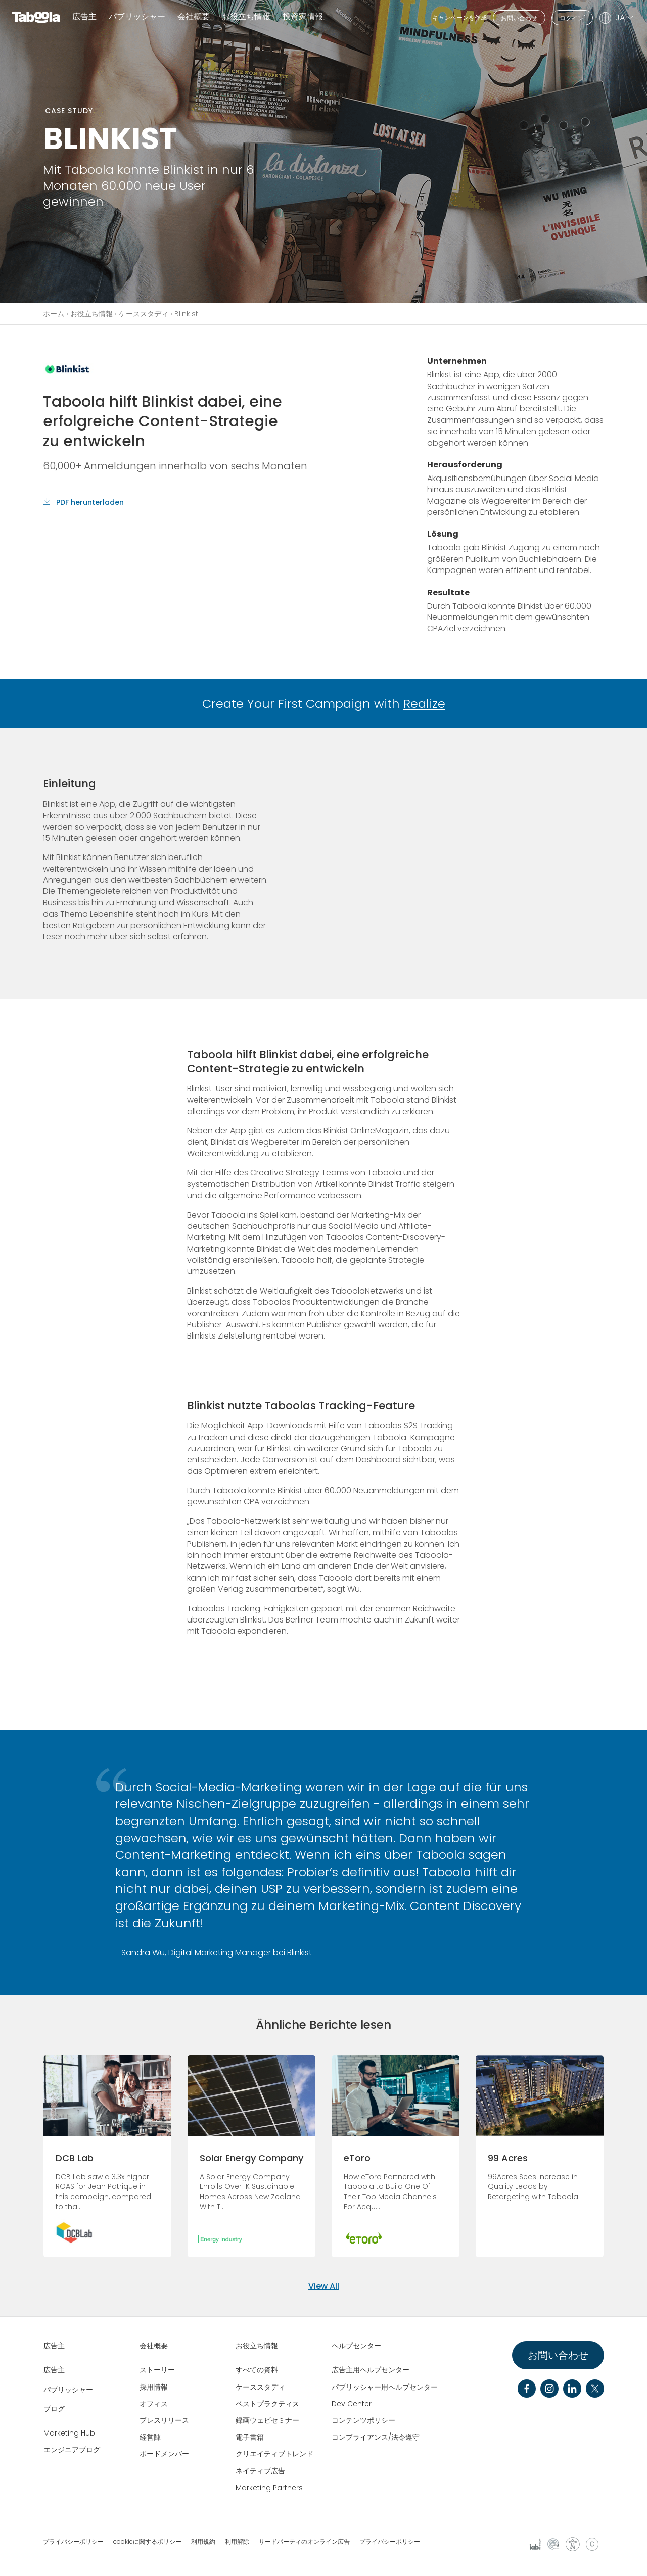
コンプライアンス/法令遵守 (376, 2437)
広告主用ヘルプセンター (370, 2369)
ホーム (53, 313)
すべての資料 (257, 2369)
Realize (424, 703)
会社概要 (154, 2345)
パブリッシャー (137, 17)
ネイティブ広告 (260, 2470)
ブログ (54, 2408)
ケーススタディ (143, 313)
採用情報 (154, 2387)
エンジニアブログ (71, 2449)
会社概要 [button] (193, 17)
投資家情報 (303, 17)
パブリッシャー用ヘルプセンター (385, 2387)
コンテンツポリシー (363, 2420)
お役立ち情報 (91, 313)
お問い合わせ (519, 18)
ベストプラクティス (267, 2403)
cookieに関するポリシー (147, 2542)
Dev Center (352, 2403)
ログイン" (572, 18)
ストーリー (157, 2369)
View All (323, 2286)
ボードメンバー (164, 2453)
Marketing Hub (69, 2433)
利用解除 (237, 2542)
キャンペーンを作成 (459, 17)
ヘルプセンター (356, 2345)
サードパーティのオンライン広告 (304, 2542)
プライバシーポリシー (73, 2542)
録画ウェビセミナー (267, 2420)
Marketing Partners (269, 2487)
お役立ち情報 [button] (246, 17)
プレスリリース (164, 2420)
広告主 (84, 17)
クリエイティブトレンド (274, 2453)
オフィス (154, 2403)
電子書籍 (250, 2437)
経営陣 (150, 2437)
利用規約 (203, 2542)
